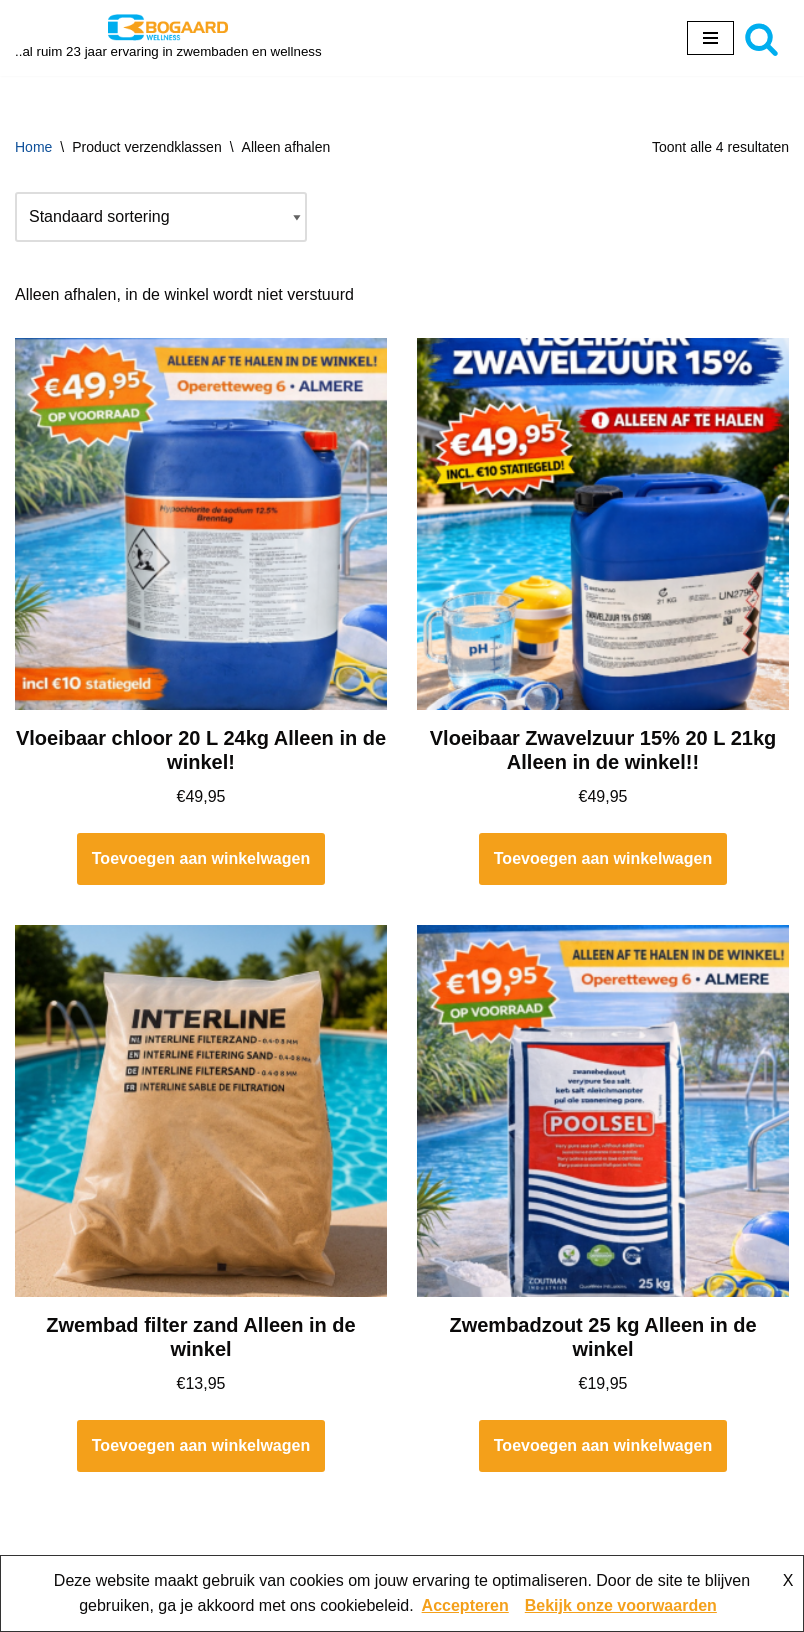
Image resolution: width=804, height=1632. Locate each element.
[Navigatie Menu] (710, 38)
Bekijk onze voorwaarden (621, 1605)
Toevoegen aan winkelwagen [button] (201, 858)
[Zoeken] (761, 38)
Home (33, 147)
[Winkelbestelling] (161, 217)
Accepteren (465, 1605)
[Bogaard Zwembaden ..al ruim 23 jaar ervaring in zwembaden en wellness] (168, 38)
